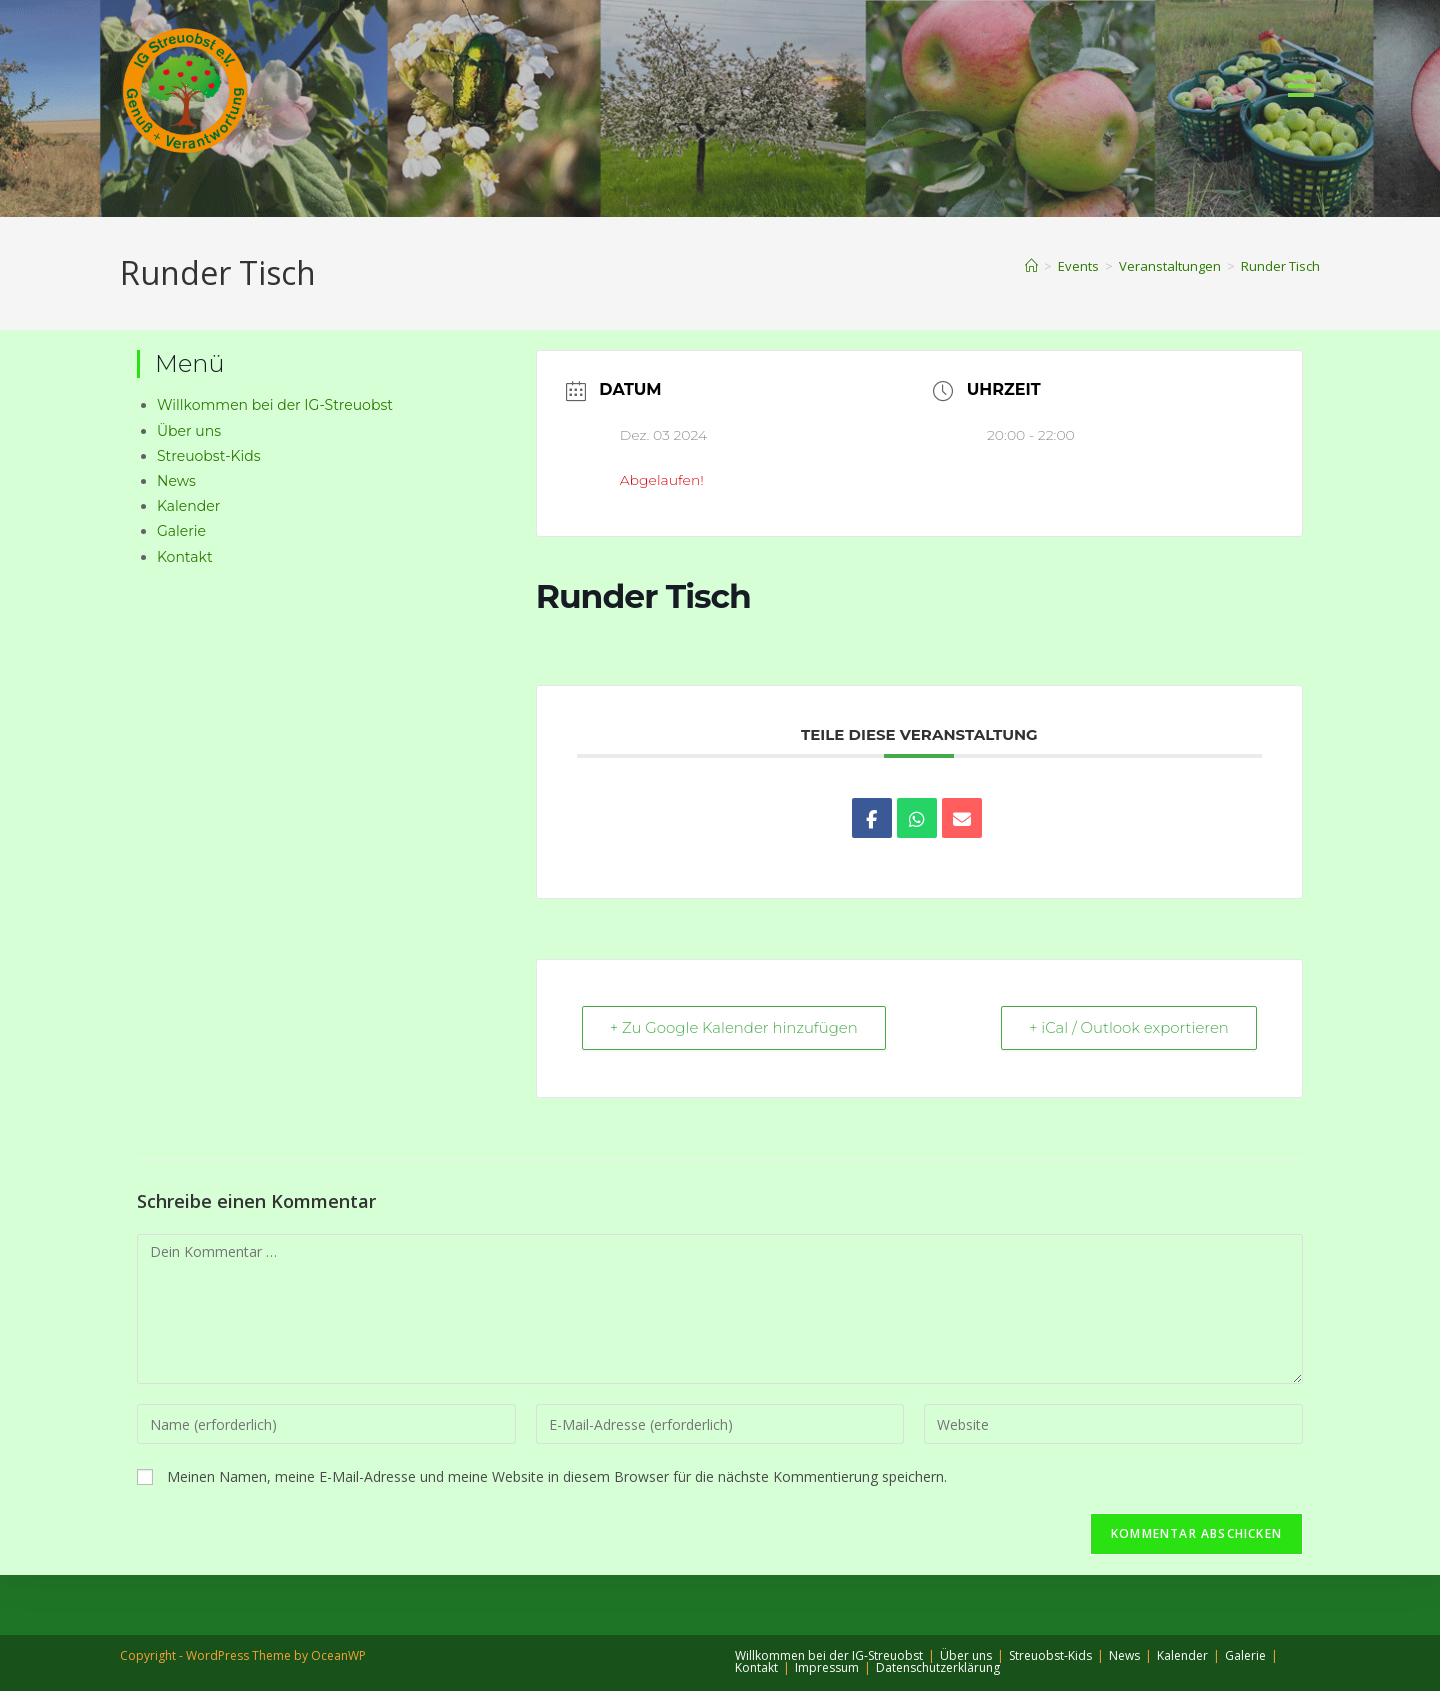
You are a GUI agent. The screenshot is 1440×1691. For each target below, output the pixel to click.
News (176, 481)
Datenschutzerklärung (938, 1667)
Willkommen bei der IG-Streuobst (275, 405)
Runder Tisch (1280, 266)
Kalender (188, 506)
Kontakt (185, 557)
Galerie (181, 531)
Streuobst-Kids (209, 456)
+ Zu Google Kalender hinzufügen (736, 1028)
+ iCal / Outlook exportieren (1127, 1028)
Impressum (827, 1667)
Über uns (189, 431)
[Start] (1031, 266)
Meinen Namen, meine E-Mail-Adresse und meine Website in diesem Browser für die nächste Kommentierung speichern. (557, 1477)
